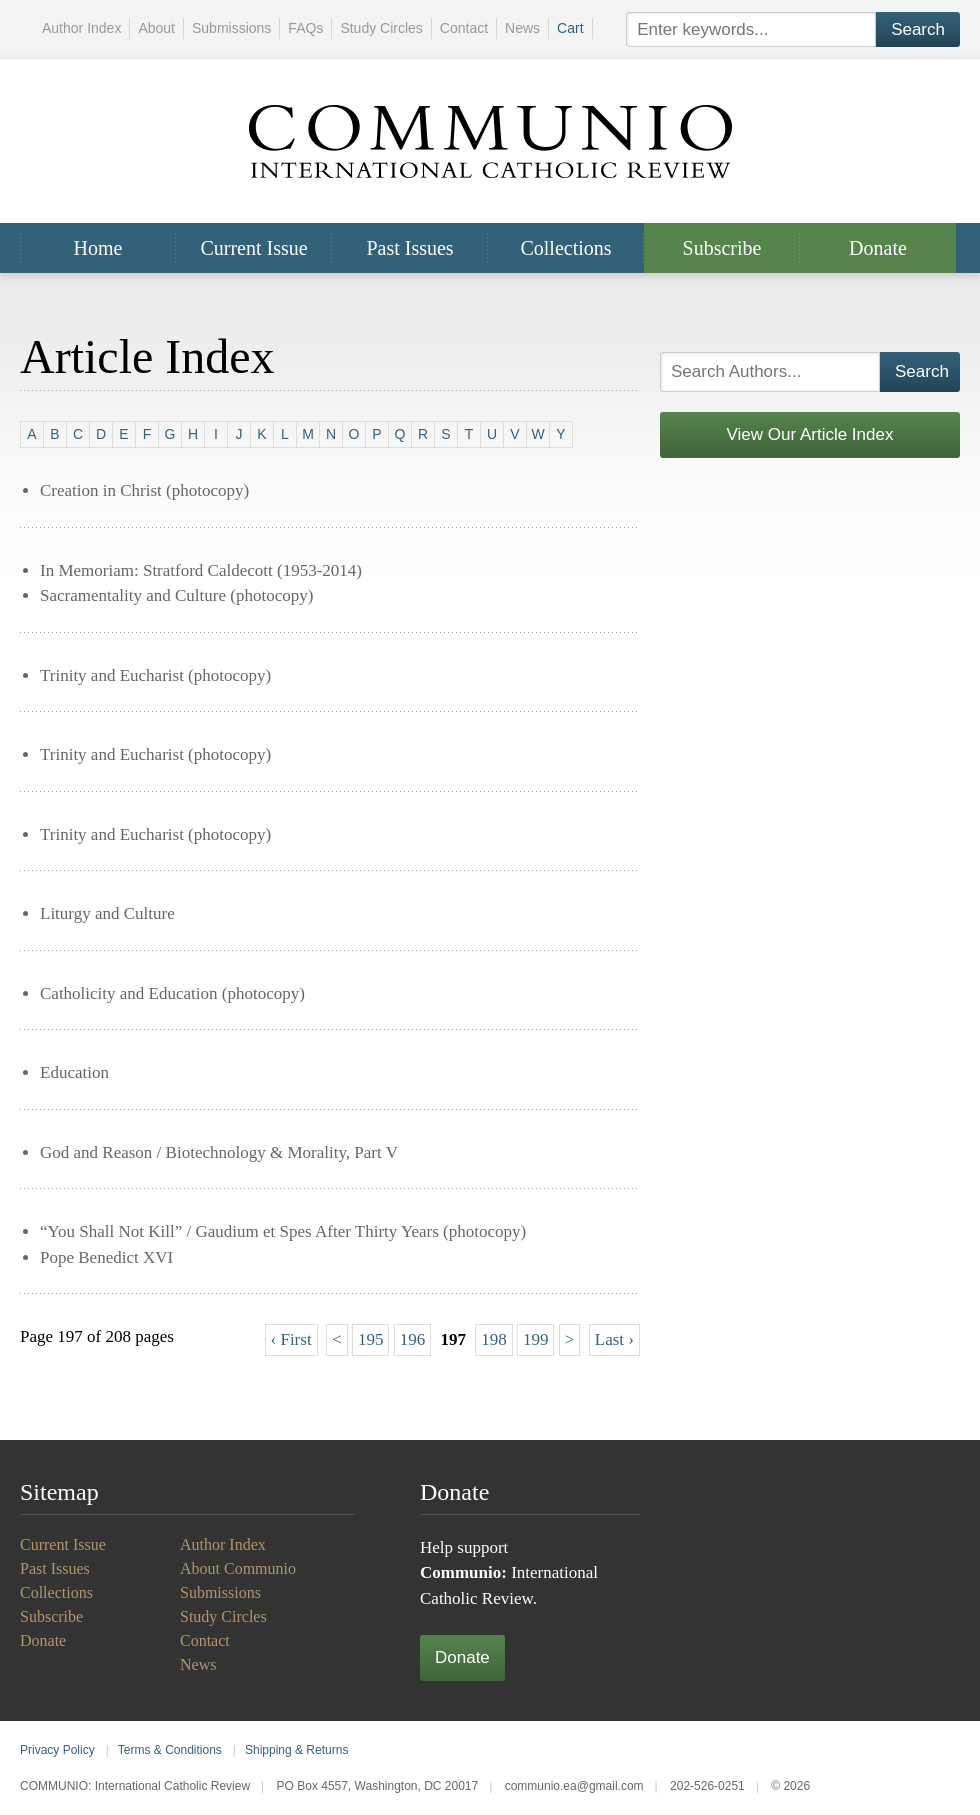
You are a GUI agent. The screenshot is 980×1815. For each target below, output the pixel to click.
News (522, 28)
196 (413, 1339)
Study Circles (381, 28)
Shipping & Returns (296, 1750)
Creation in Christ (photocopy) (144, 490)
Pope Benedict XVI (106, 1257)
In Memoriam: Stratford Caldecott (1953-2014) (201, 570)
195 (371, 1339)
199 (536, 1339)
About (156, 28)
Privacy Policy (57, 1750)
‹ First (291, 1339)
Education (74, 1072)
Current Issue (253, 248)
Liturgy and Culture (107, 913)
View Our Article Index (810, 434)
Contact (464, 28)
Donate (878, 248)
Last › (614, 1339)
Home (98, 248)
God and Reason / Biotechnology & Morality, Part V (219, 1152)
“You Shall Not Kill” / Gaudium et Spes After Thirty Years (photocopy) (283, 1231)
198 (494, 1339)
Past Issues (409, 248)
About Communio (238, 1568)
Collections (565, 248)
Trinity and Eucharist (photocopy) (155, 675)
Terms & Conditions (170, 1750)
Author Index (81, 28)
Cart (570, 28)
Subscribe (722, 248)
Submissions (231, 28)
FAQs (305, 28)
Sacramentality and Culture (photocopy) (176, 595)
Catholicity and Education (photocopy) (172, 993)
